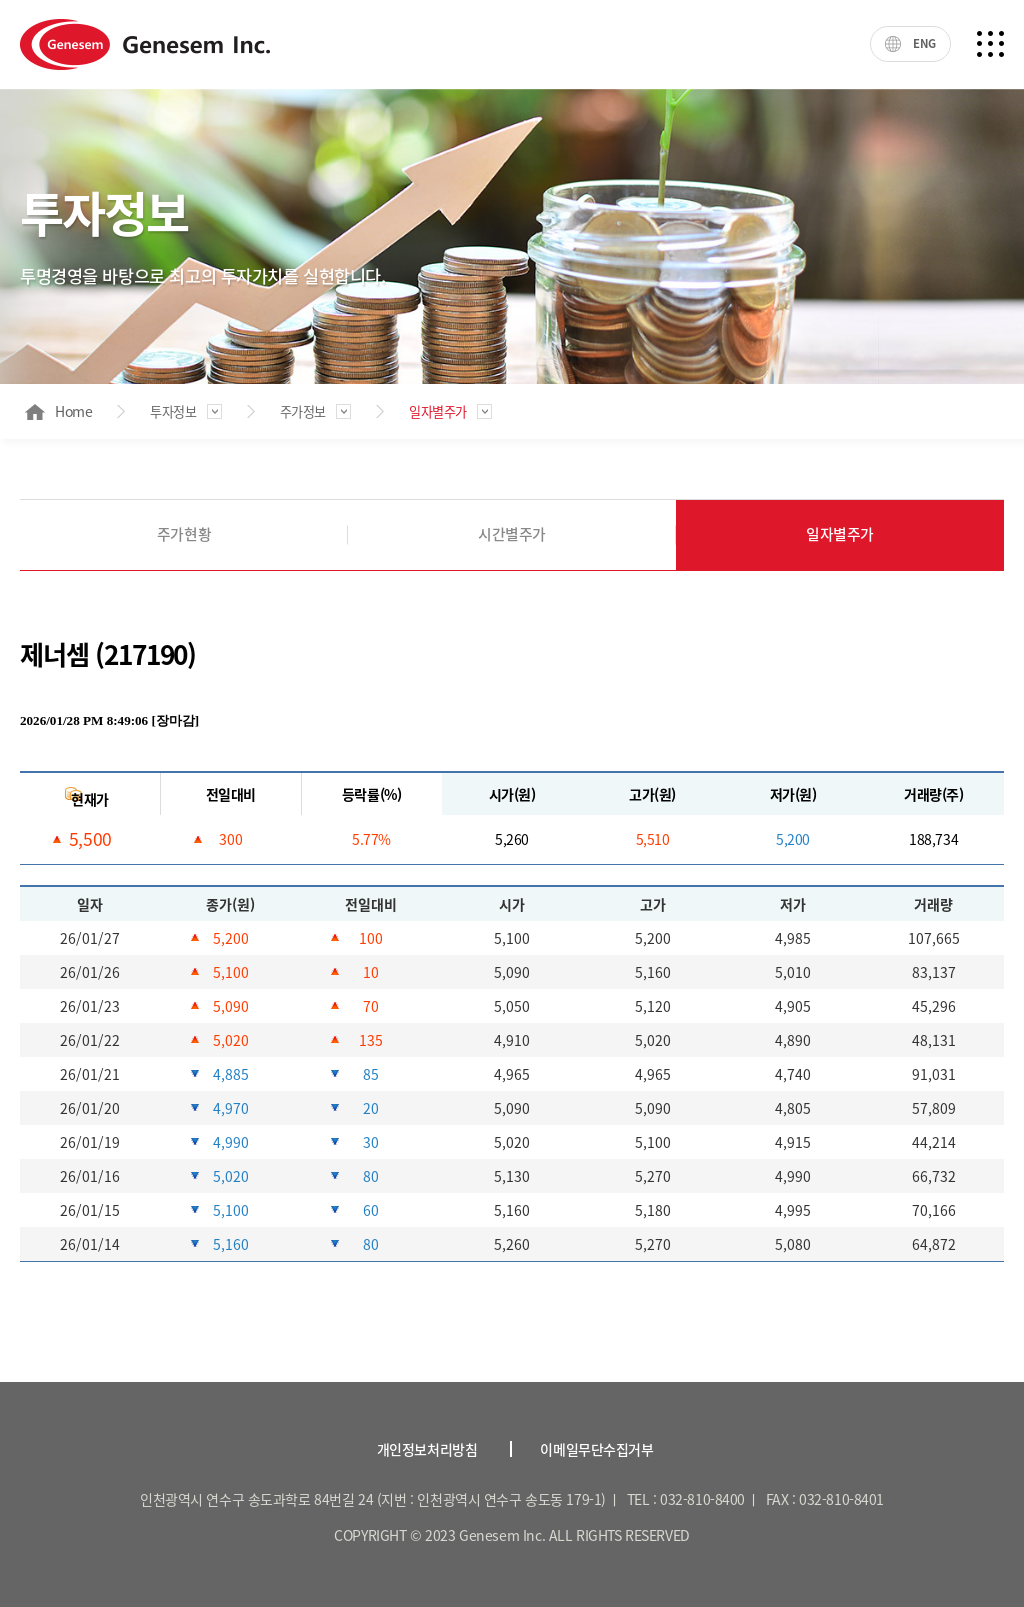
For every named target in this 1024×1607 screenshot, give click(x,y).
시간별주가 (512, 534)
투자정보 (173, 411)
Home (58, 411)
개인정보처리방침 (427, 1449)
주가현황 (184, 534)
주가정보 (303, 411)
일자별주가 (438, 411)
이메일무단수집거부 (596, 1449)
